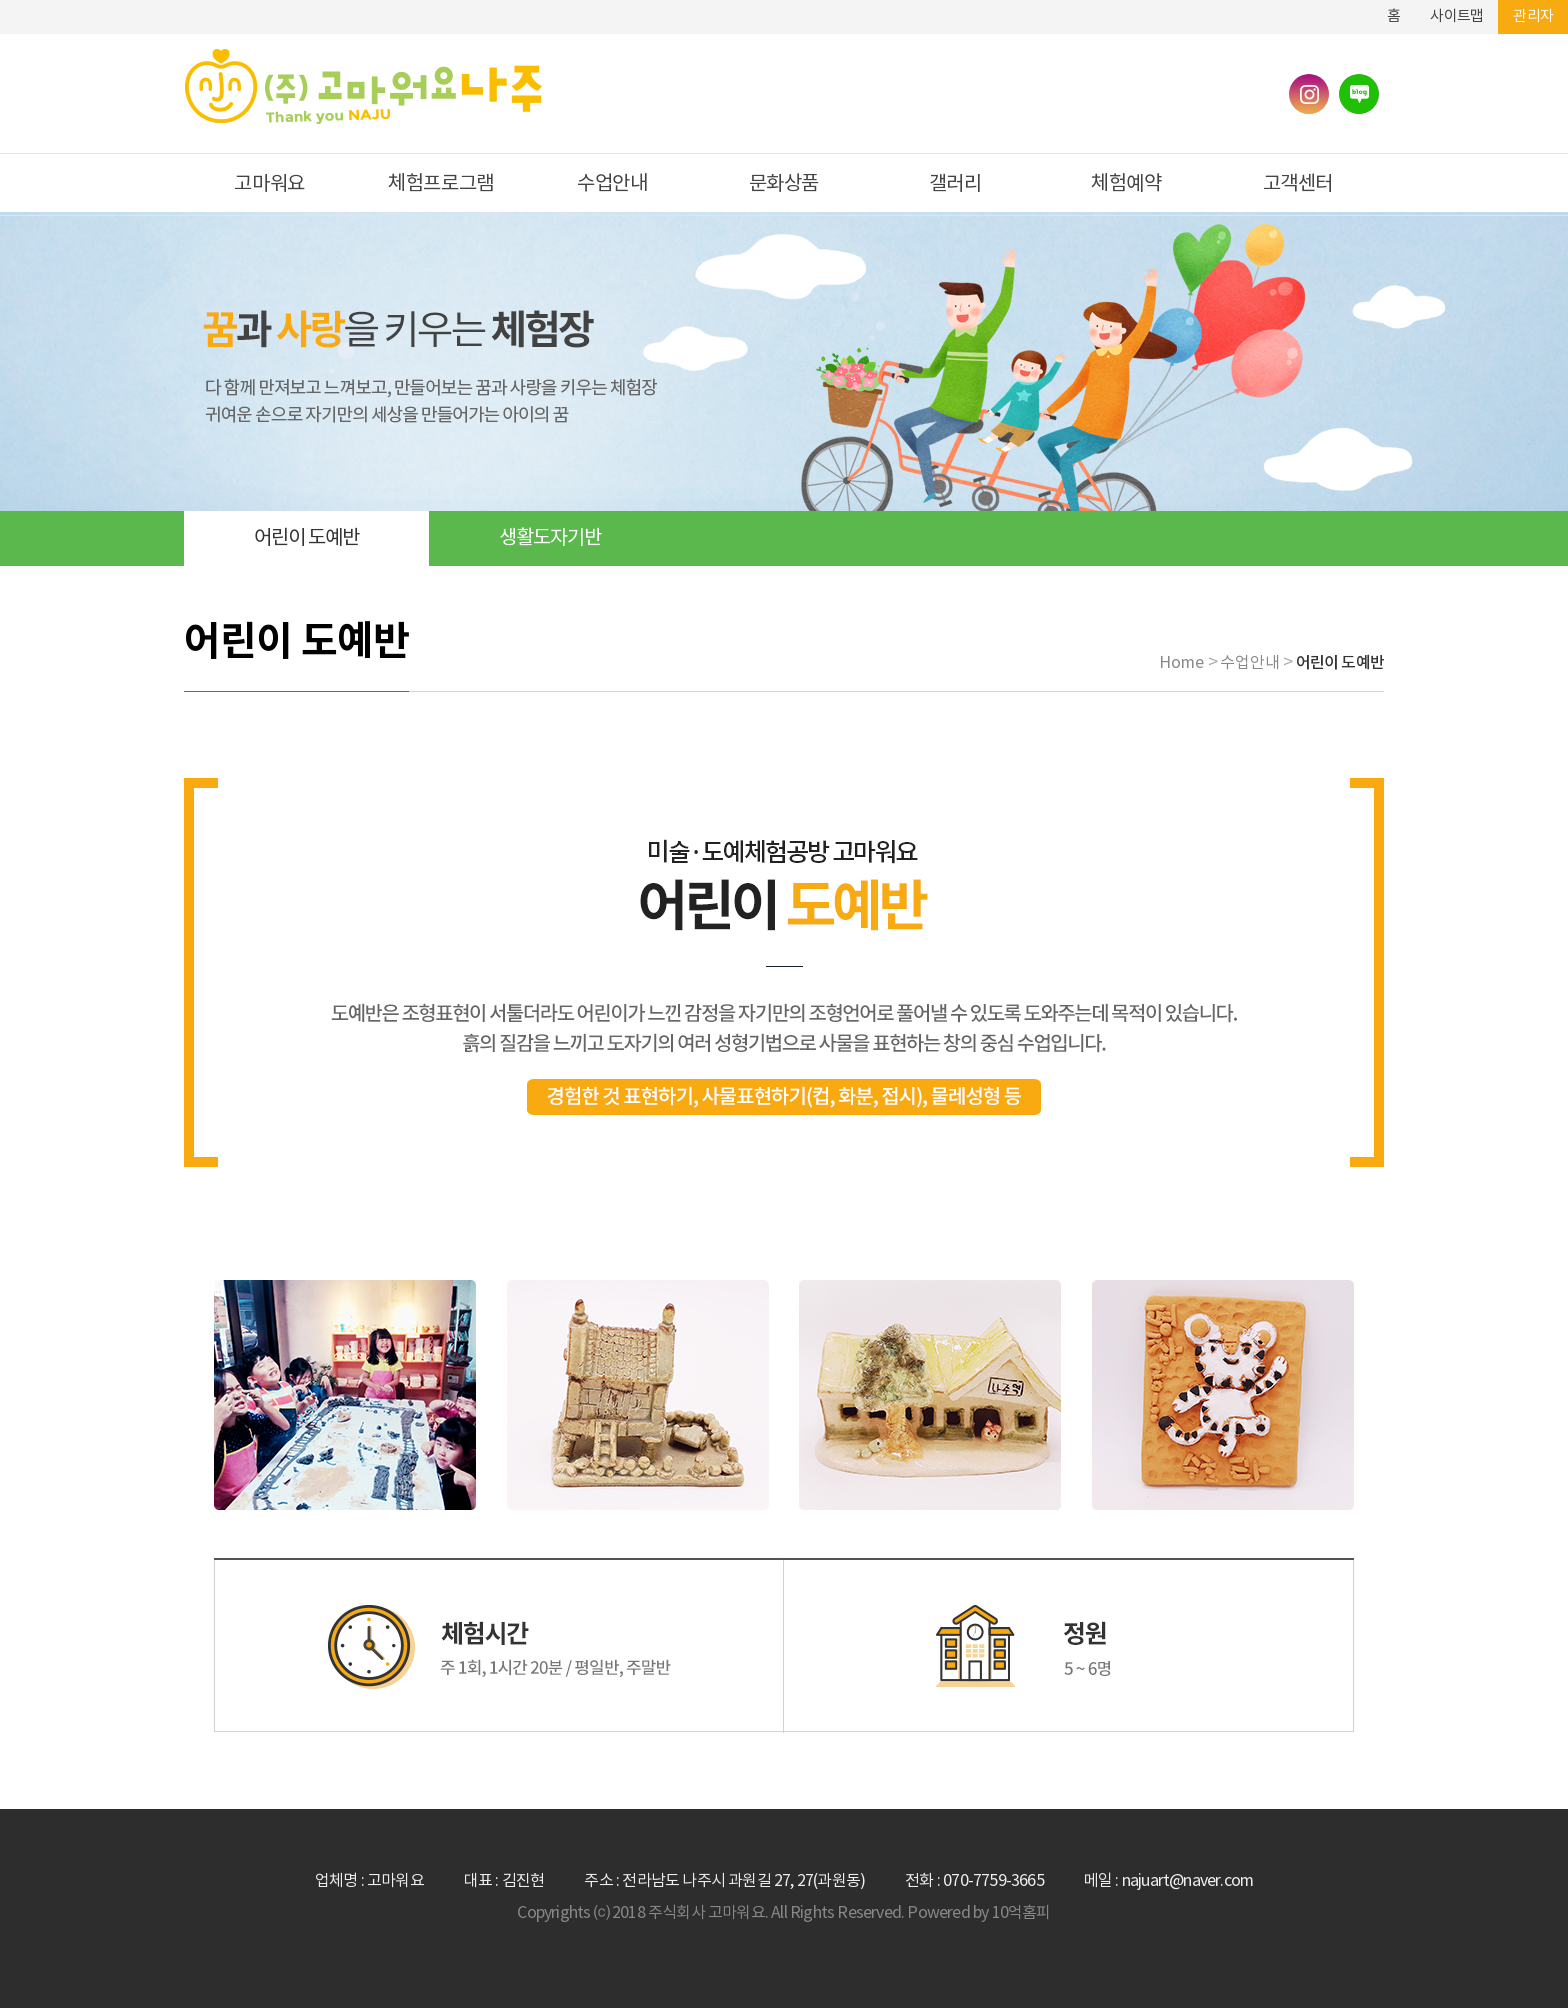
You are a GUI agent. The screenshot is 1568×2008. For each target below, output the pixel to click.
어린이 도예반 (306, 538)
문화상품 (784, 184)
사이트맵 (1456, 16)
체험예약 (1126, 184)
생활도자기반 (550, 538)
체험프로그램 (441, 184)
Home (1181, 663)
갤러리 (955, 184)
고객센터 (1298, 184)
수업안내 (612, 184)
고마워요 (269, 184)
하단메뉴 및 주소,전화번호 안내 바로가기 (1357, 8)
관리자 (1533, 16)
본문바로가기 (1327, 8)
